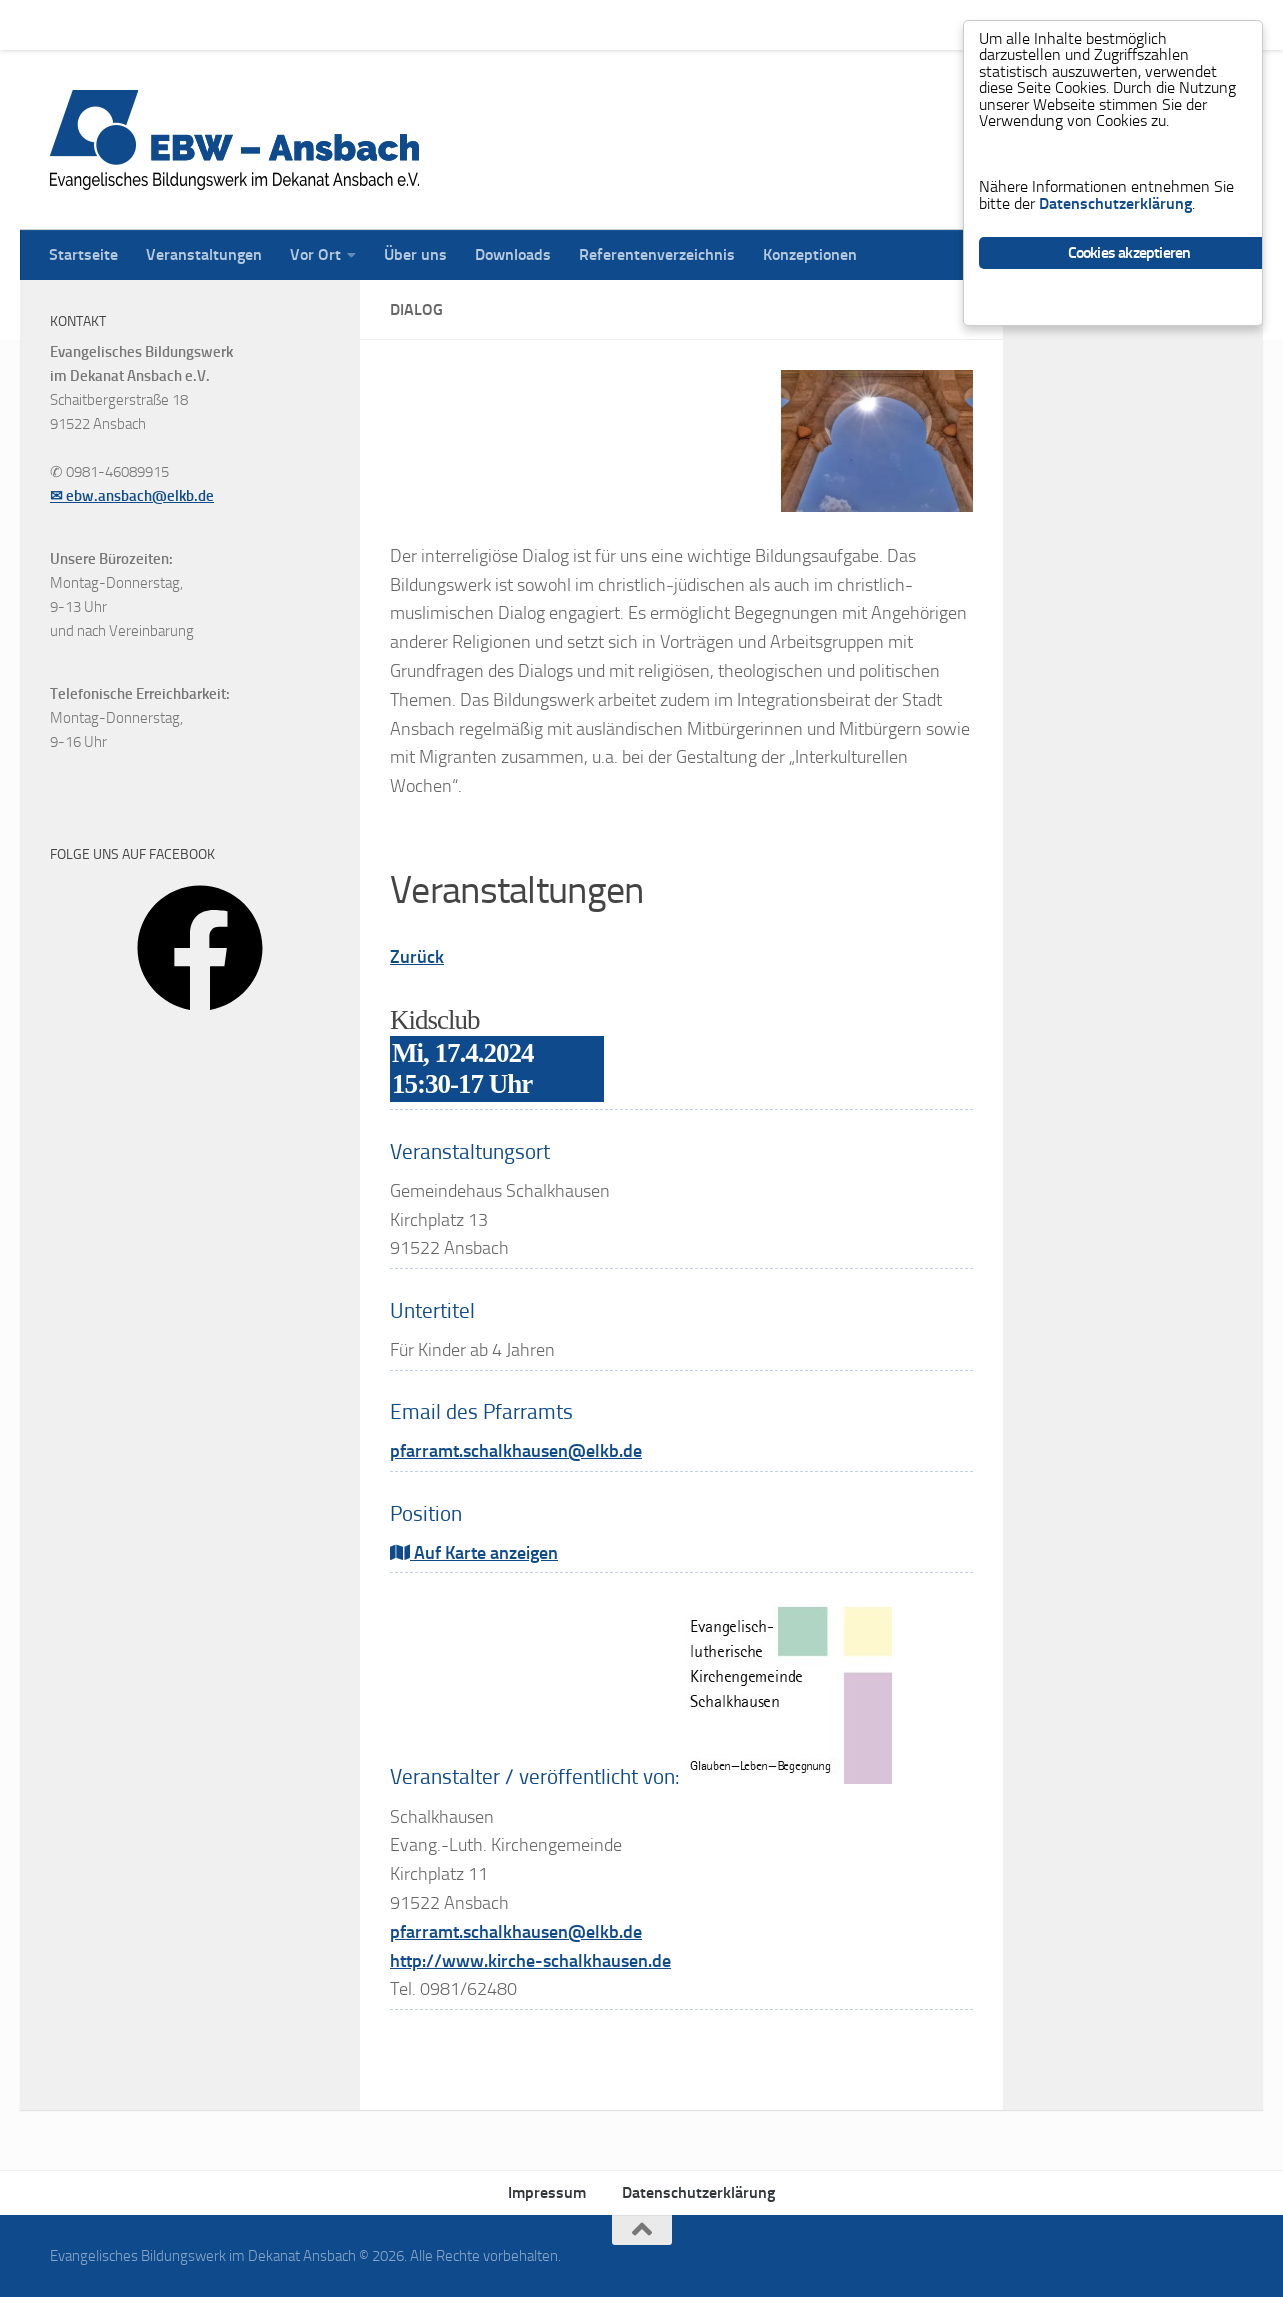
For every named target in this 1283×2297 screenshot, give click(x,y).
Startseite (68, 24)
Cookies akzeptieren (1129, 258)
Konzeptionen (795, 24)
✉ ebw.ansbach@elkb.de (132, 496)
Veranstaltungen (189, 24)
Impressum (547, 2192)
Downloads (498, 24)
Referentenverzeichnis (642, 24)
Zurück (417, 957)
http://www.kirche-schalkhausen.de (530, 1961)
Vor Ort (300, 24)
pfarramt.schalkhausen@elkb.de (516, 1451)
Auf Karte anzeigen (474, 1553)
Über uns (400, 24)
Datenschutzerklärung (698, 2192)
